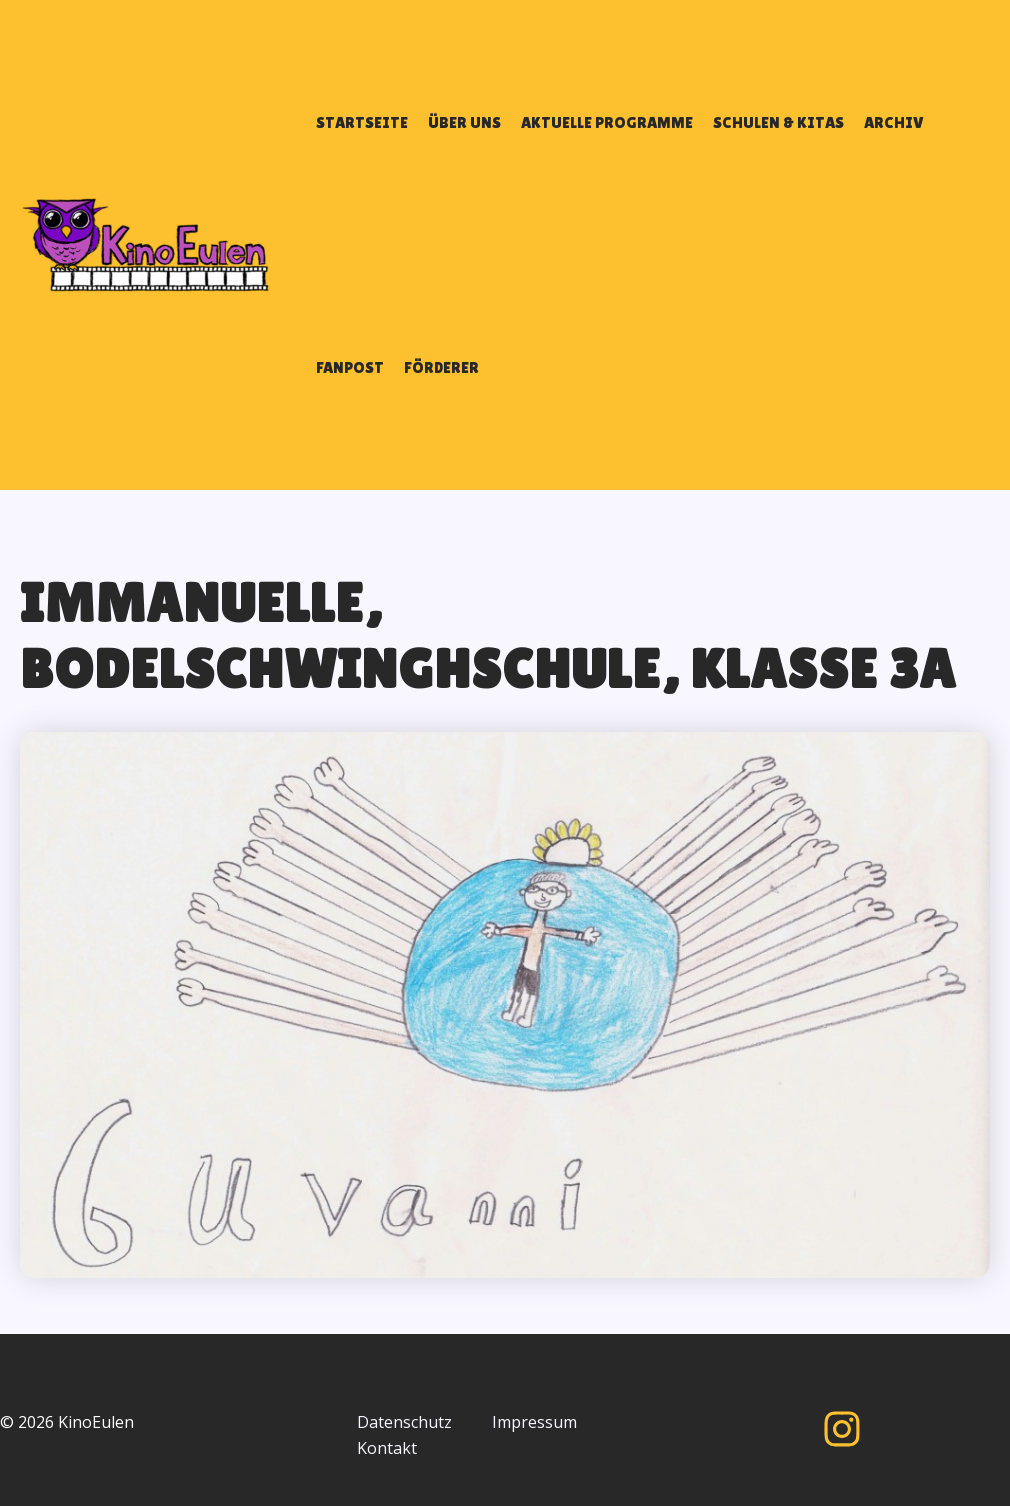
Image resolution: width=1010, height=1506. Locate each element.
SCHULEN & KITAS (778, 122)
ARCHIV (894, 122)
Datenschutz (404, 1422)
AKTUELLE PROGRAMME (607, 122)
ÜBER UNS (464, 122)
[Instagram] (842, 1429)
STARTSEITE (362, 122)
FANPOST (350, 367)
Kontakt (387, 1448)
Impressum (534, 1422)
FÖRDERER (441, 367)
